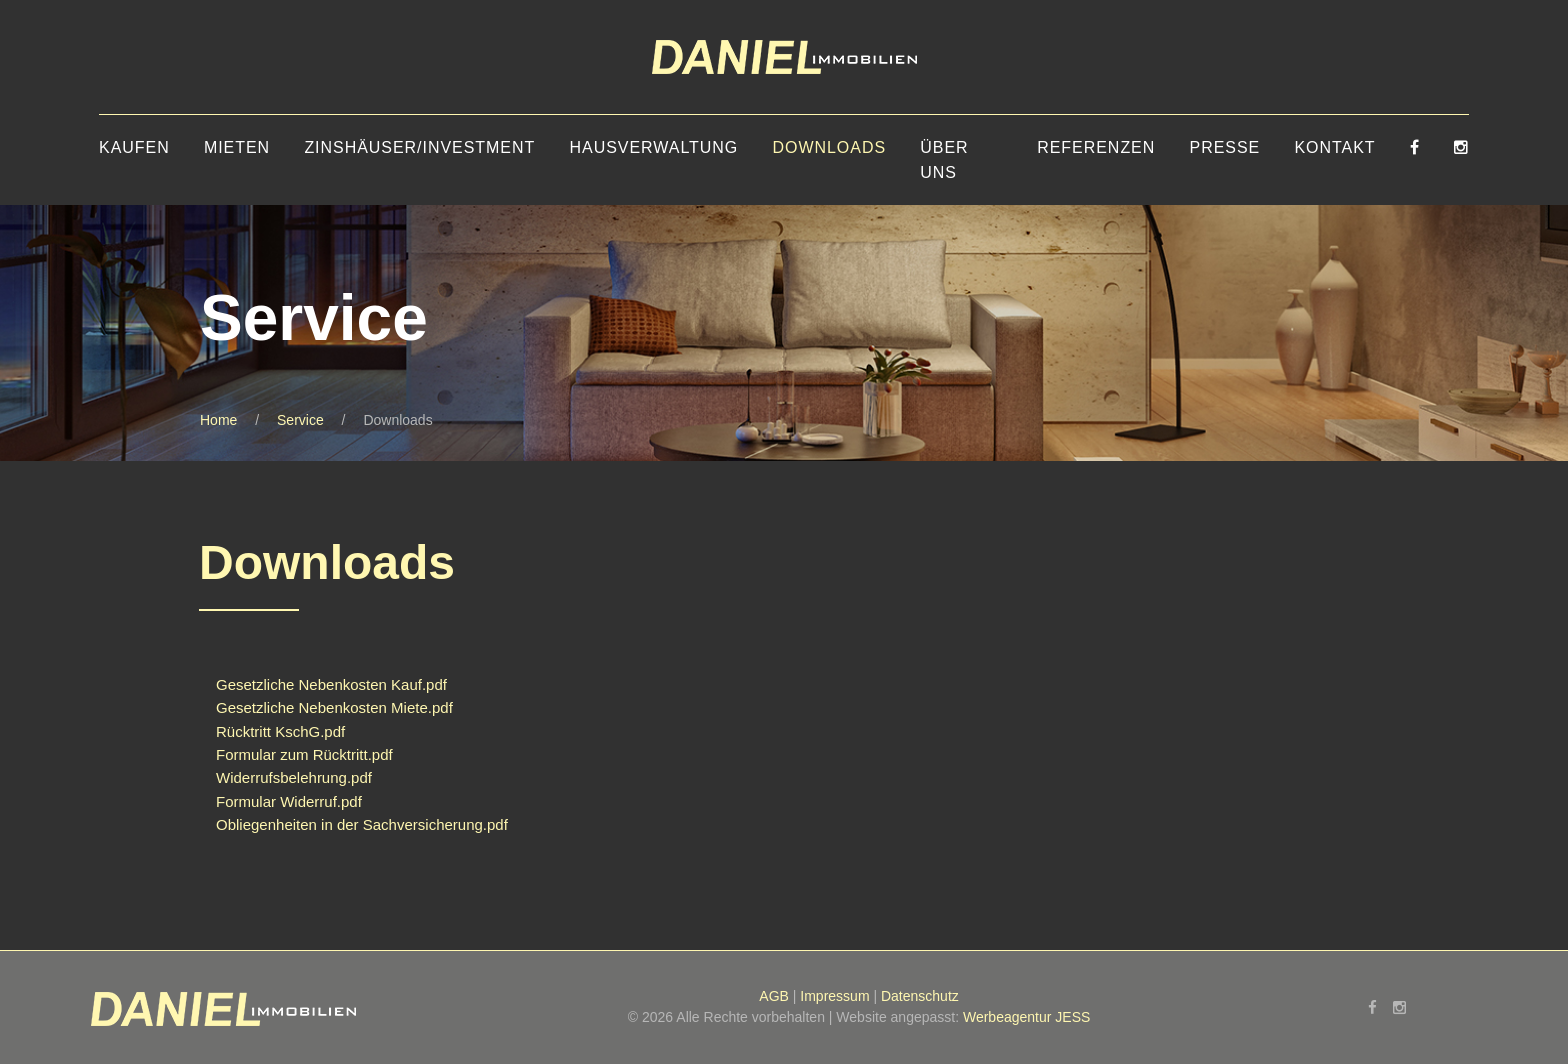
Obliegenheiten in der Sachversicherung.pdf (362, 824)
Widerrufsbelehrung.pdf (294, 777)
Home (218, 420)
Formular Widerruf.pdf (289, 801)
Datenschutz (920, 996)
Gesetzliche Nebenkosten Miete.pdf (334, 707)
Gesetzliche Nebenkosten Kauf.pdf (331, 684)
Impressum (834, 996)
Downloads (829, 147)
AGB (774, 996)
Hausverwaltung (654, 147)
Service (300, 420)
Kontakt (1334, 147)
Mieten (237, 147)
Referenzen (1096, 147)
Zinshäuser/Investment (419, 147)
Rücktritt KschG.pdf (280, 731)
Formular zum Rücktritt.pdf (304, 754)
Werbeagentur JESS (1026, 1017)
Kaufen (134, 147)
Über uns (944, 160)
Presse (1225, 147)
